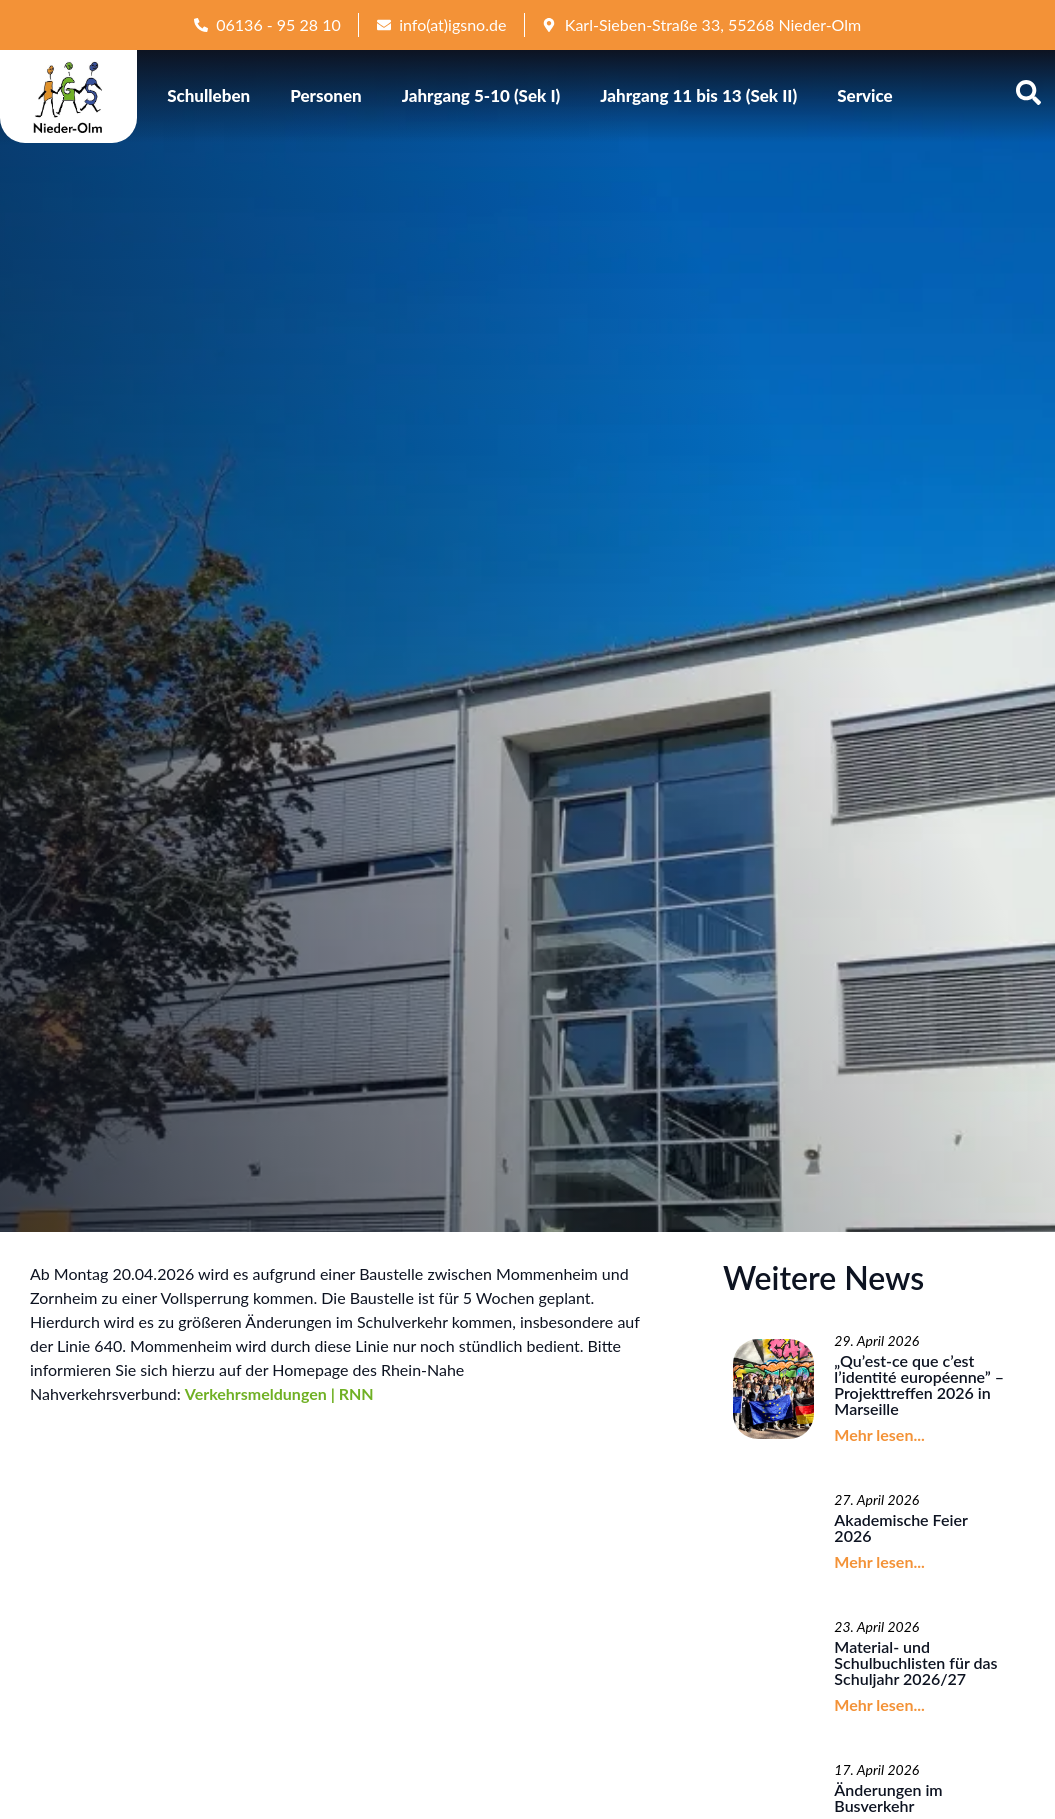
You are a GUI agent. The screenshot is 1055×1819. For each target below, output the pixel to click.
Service (865, 95)
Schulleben (208, 95)
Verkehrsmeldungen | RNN (279, 1393)
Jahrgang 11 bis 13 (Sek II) (698, 95)
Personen (326, 95)
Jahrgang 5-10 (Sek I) (481, 95)
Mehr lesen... (879, 1434)
